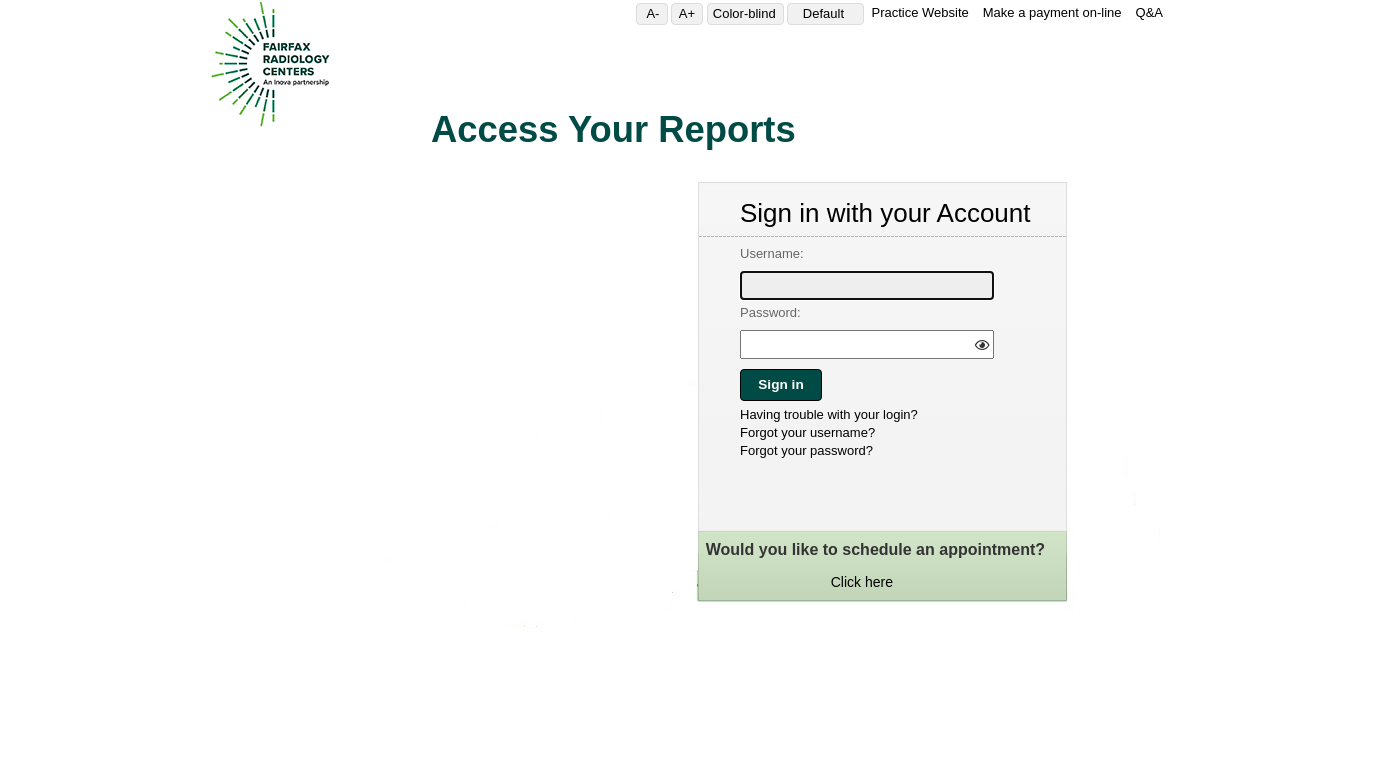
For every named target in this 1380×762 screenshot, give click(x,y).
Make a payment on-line (1052, 12)
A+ (691, 13)
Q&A (1149, 12)
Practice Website (919, 12)
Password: (770, 312)
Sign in (780, 384)
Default (831, 13)
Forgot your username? (807, 432)
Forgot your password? (806, 450)
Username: (772, 253)
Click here (862, 582)
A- (656, 13)
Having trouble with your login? (829, 414)
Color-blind (748, 13)
